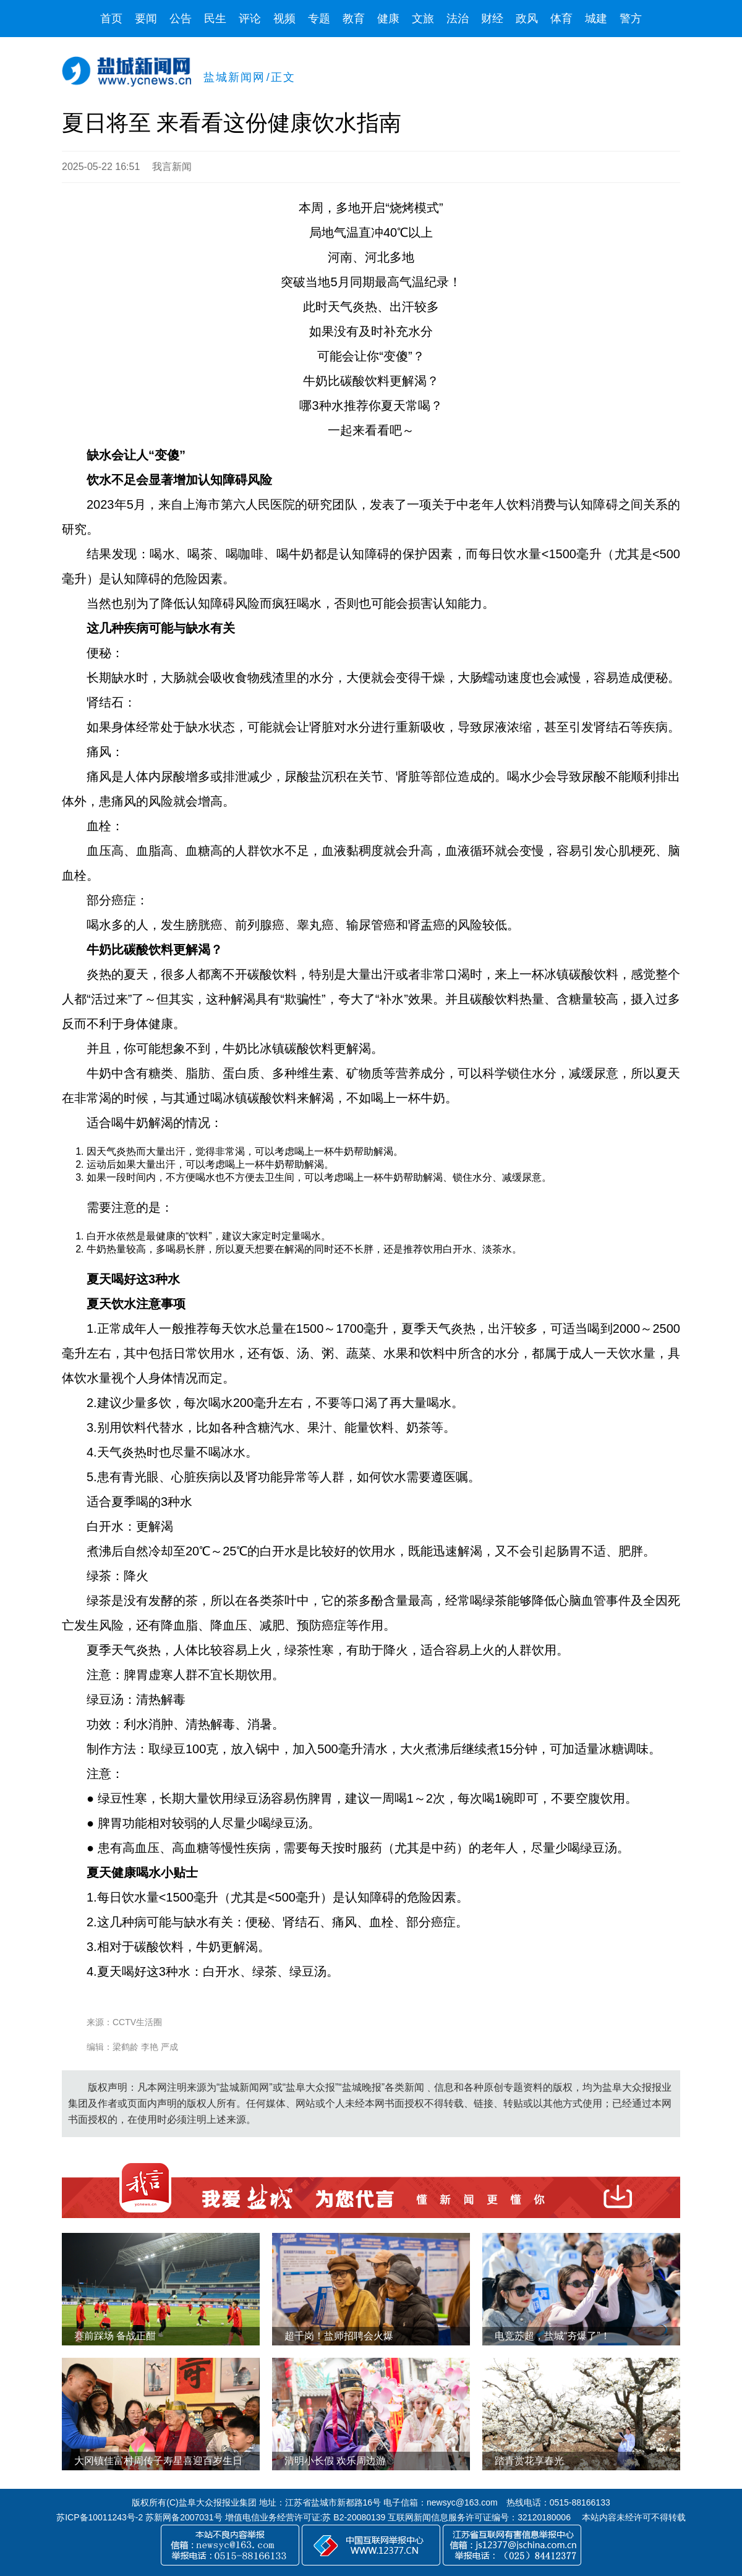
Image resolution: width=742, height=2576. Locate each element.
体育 (561, 18)
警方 (631, 18)
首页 (111, 18)
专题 (319, 18)
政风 (527, 18)
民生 (215, 18)
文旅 (423, 18)
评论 (250, 18)
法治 (457, 18)
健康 (388, 18)
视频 (284, 18)
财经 (492, 18)
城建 (596, 18)
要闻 (146, 18)
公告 (180, 18)
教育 (354, 18)
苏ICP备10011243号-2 (99, 2517)
